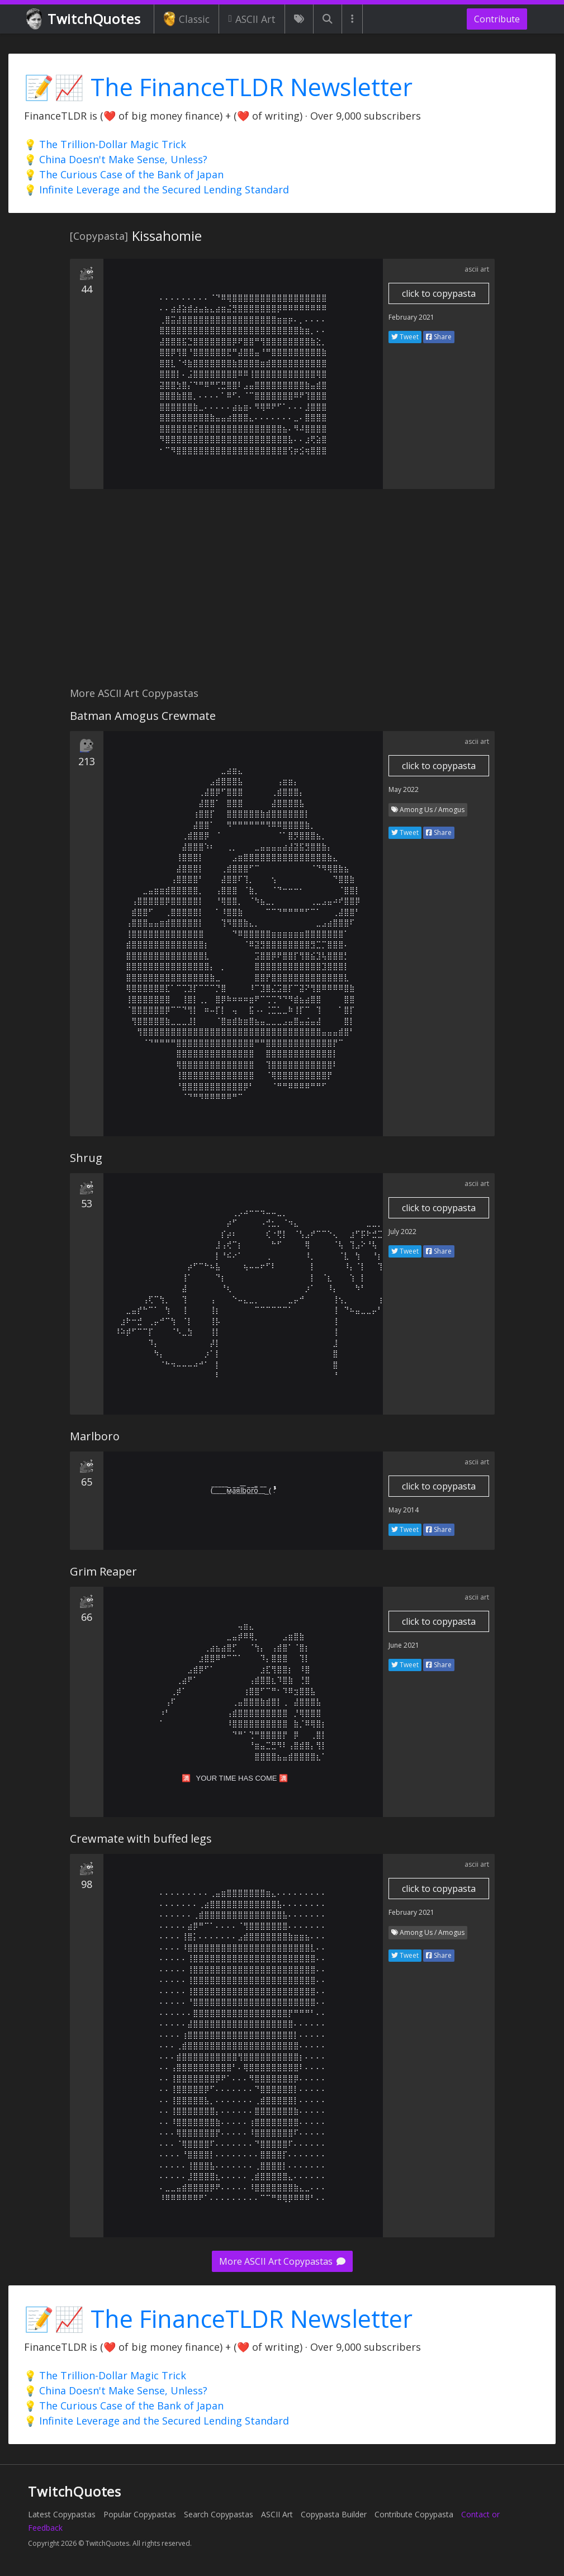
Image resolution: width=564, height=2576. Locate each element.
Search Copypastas (218, 2514)
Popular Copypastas (139, 2514)
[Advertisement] (282, 594)
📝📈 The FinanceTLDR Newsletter (218, 86)
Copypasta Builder (334, 2514)
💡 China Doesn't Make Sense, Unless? (115, 159)
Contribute (497, 19)
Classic (186, 19)
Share (439, 336)
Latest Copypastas (62, 2514)
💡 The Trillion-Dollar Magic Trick (105, 144)
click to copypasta (439, 293)
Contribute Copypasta (414, 2514)
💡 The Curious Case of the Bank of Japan (124, 174)
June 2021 (403, 1645)
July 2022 (402, 1231)
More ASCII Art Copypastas (282, 2261)
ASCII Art (252, 19)
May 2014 (403, 1510)
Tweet (405, 336)
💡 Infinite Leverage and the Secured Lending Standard (156, 189)
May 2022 (403, 789)
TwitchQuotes (84, 19)
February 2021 (411, 317)
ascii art (477, 269)
